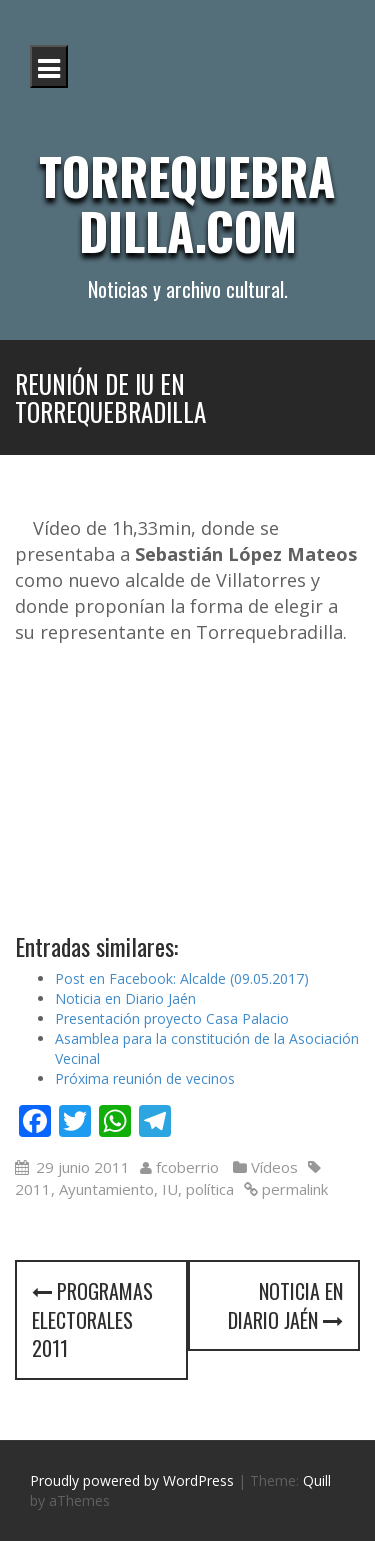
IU (170, 1189)
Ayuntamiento (106, 1189)
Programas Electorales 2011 (92, 1319)
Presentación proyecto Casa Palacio (172, 1018)
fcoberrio (187, 1167)
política (210, 1189)
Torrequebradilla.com (187, 202)
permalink (293, 1189)
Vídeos (274, 1167)
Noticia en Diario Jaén (125, 998)
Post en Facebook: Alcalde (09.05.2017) (182, 978)
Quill (317, 1480)
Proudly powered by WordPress (132, 1480)
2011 (33, 1189)
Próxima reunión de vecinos (145, 1078)
